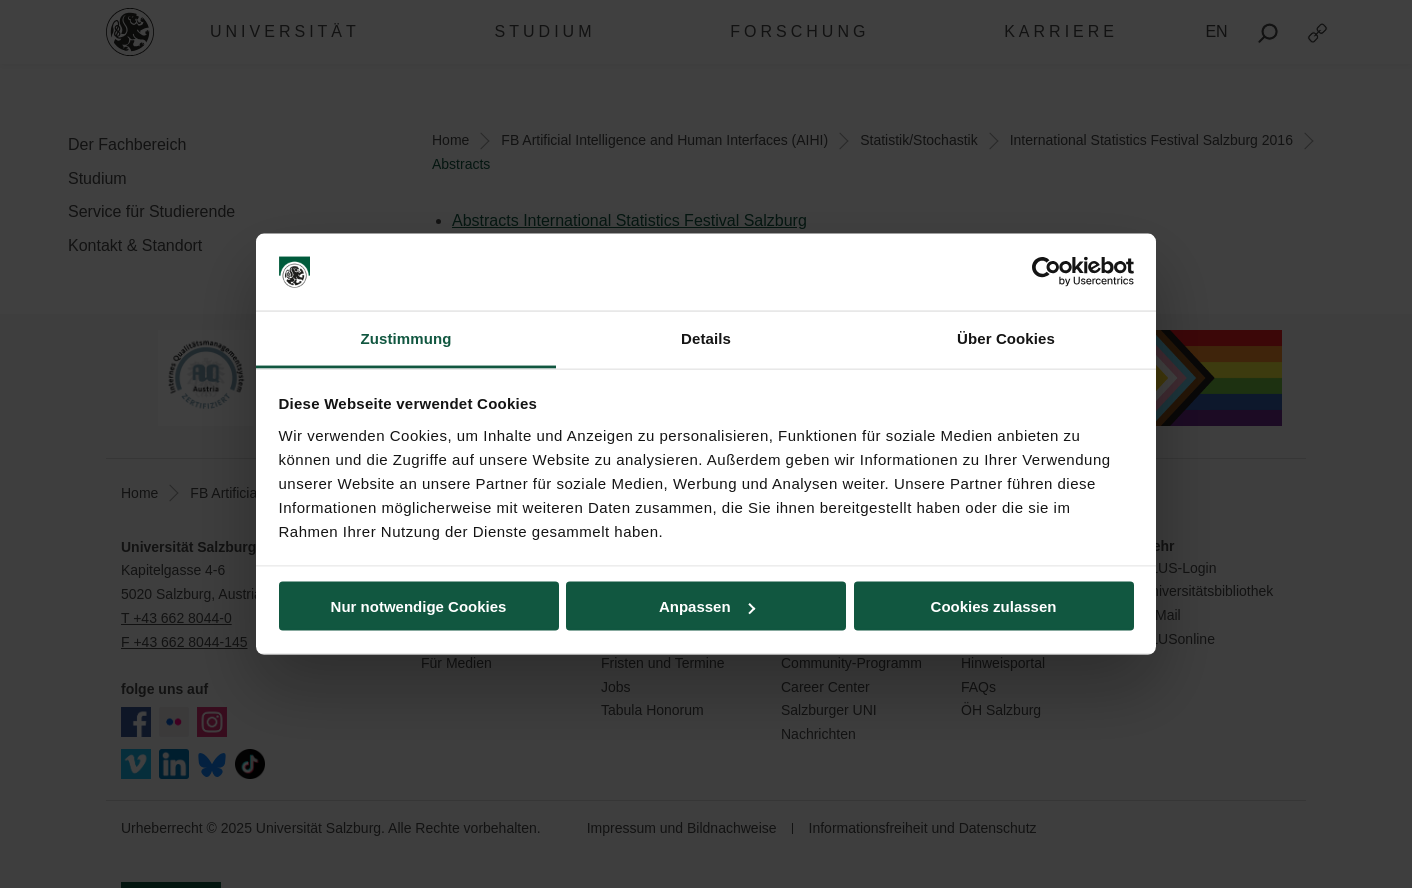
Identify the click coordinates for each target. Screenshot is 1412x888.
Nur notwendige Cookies (419, 606)
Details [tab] (706, 337)
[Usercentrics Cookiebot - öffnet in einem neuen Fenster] (1046, 272)
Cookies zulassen (994, 606)
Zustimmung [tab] (406, 337)
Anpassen (707, 606)
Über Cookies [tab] (1006, 337)
